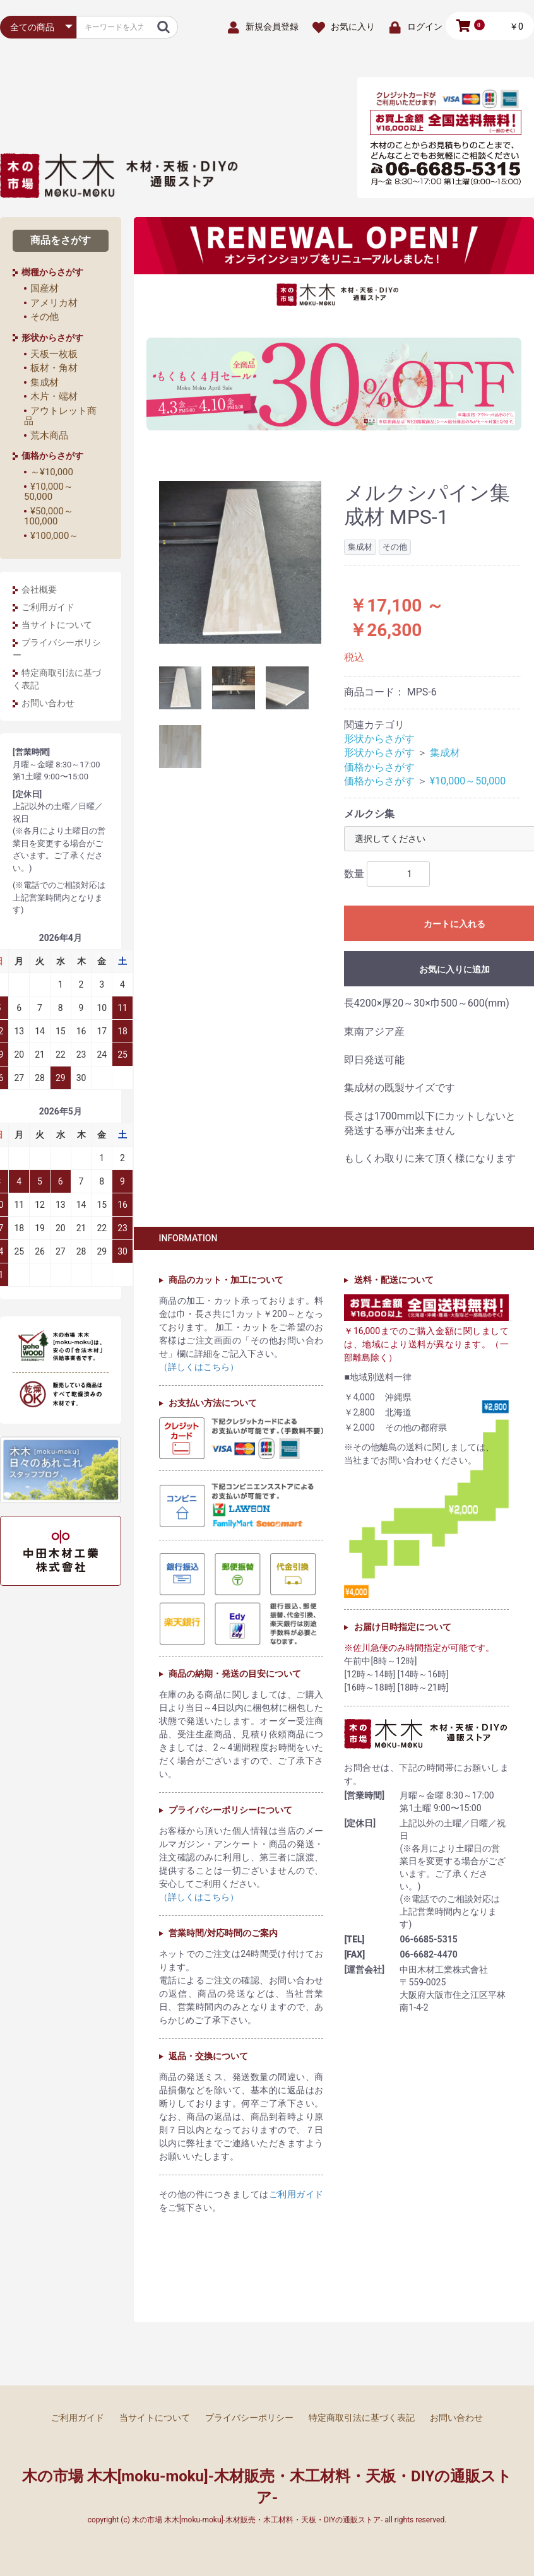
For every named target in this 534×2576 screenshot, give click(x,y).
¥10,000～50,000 (48, 492)
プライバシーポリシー (57, 648)
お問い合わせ (47, 703)
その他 (44, 316)
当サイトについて (56, 625)
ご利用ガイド (47, 607)
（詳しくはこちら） (199, 1367)
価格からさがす (379, 767)
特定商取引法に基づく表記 (57, 679)
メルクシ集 (369, 814)
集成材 (44, 382)
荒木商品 (49, 435)
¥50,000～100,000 (48, 516)
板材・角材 (54, 368)
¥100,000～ (54, 535)
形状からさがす (379, 739)
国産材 (44, 288)
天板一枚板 (54, 354)
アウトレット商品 (60, 416)
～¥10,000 (51, 472)
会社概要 (39, 589)
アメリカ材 (54, 303)
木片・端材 (54, 396)
